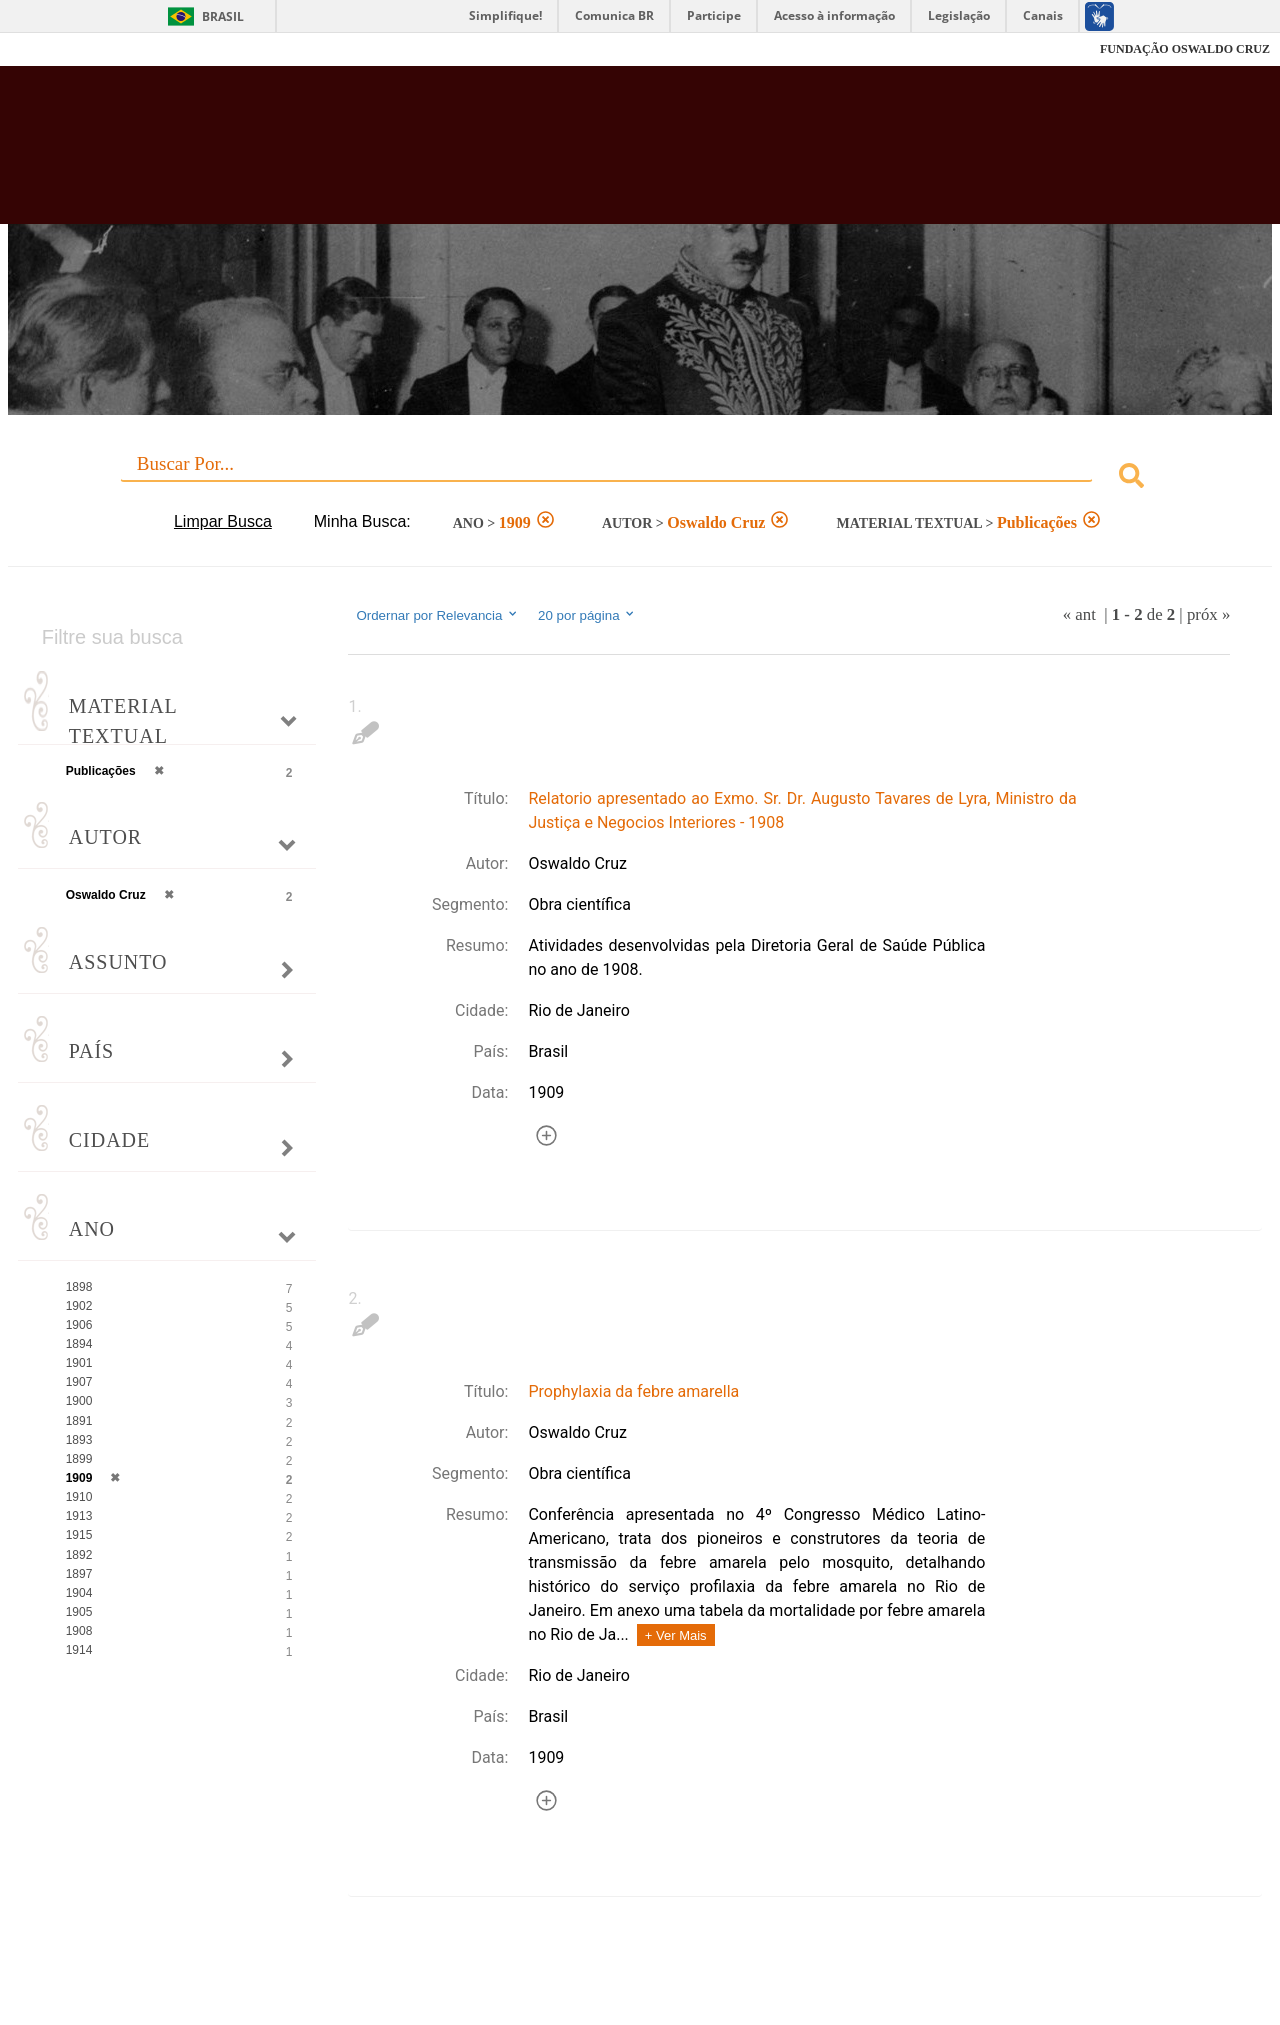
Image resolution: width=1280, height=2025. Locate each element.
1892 (79, 1555)
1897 (79, 1574)
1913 (79, 1516)
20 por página (587, 615)
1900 (79, 1401)
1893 (79, 1440)
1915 (79, 1535)
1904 (79, 1593)
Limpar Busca (223, 521)
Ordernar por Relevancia (437, 615)
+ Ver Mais (676, 1635)
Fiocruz (59, 49)
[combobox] (640, 478)
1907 (79, 1382)
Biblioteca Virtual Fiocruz (560, 155)
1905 (79, 1612)
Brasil (223, 16)
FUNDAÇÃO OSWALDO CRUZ (1185, 49)
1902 (79, 1306)
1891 (79, 1421)
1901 (79, 1363)
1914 (79, 1650)
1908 (79, 1631)
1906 (79, 1325)
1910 (79, 1497)
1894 (79, 1344)
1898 (79, 1287)
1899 (79, 1459)
